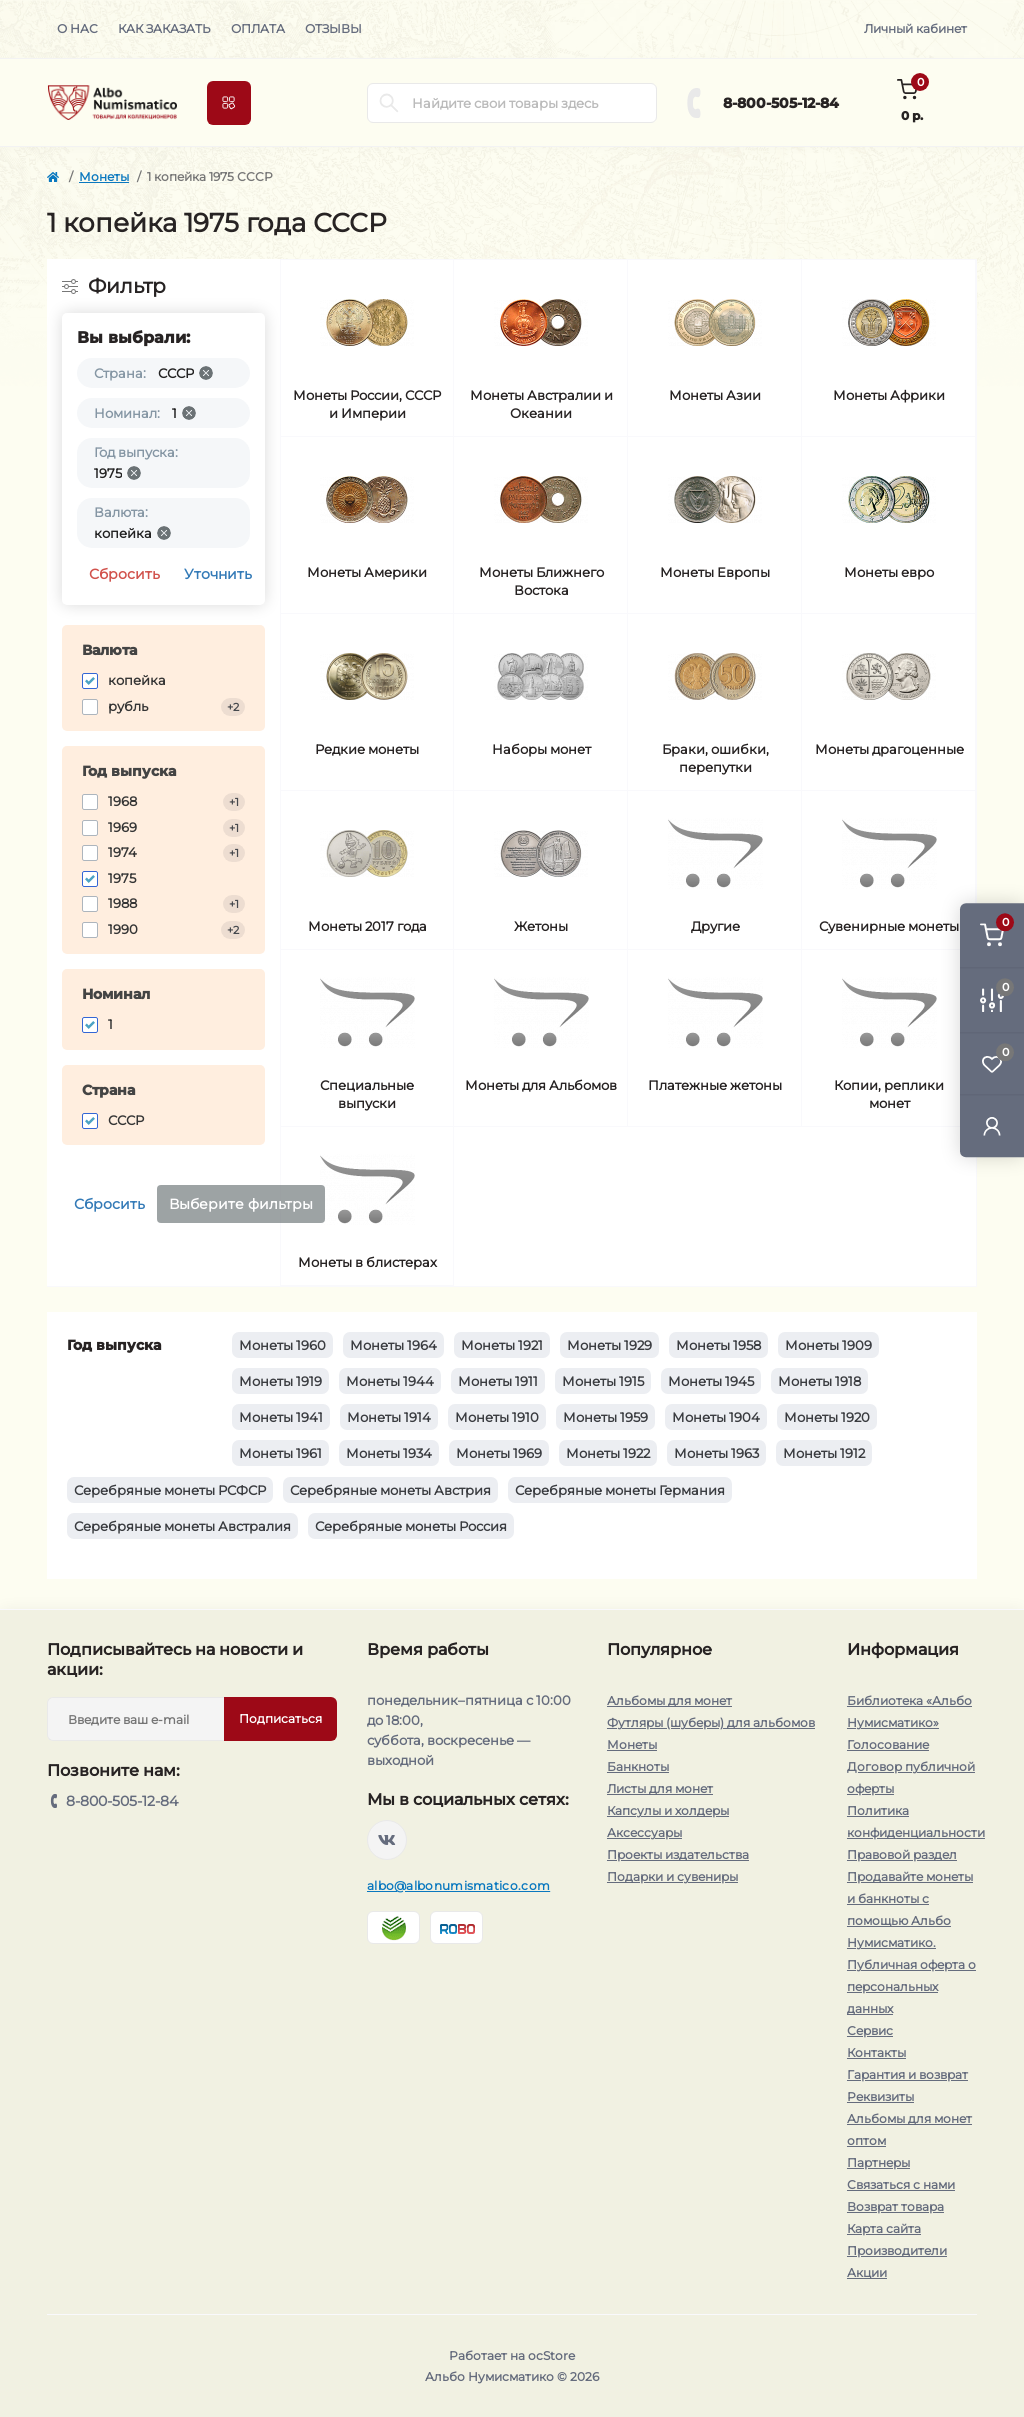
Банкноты (638, 1766)
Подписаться (280, 1718)
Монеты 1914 (389, 1417)
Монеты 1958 (718, 1345)
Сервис (870, 2030)
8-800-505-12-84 (781, 103)
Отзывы (333, 28)
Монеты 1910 (497, 1417)
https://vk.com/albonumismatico (387, 1840)
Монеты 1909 (828, 1345)
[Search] (389, 103)
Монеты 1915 (603, 1381)
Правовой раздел (902, 1854)
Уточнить (218, 574)
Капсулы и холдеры (668, 1810)
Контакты (876, 2052)
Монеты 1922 (608, 1453)
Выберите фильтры (241, 1204)
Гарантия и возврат (907, 2074)
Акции (867, 2272)
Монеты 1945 (711, 1381)
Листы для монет (660, 1788)
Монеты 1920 (827, 1417)
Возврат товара (895, 2206)
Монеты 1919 (280, 1381)
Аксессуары (644, 1832)
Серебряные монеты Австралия (182, 1526)
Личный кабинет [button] (915, 28)
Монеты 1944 (390, 1381)
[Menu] (229, 103)
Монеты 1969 (499, 1453)
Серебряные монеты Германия (620, 1490)
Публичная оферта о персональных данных (911, 1986)
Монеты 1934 (389, 1453)
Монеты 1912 (824, 1453)
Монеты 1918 (819, 1381)
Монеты (104, 176)
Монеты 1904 (716, 1417)
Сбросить (124, 574)
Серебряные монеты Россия (411, 1526)
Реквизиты (880, 2096)
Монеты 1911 (498, 1381)
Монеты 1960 (282, 1345)
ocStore (551, 2355)
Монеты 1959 (605, 1417)
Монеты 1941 (281, 1417)
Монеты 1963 (716, 1453)
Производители (897, 2250)
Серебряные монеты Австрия (390, 1490)
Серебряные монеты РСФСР (170, 1490)
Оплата (258, 28)
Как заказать (164, 28)
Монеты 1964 (393, 1345)
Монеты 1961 (280, 1453)
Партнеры (878, 2162)
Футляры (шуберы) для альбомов (711, 1722)
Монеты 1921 (502, 1345)
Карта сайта (884, 2228)
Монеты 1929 (609, 1345)
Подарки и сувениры (672, 1876)
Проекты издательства (678, 1854)
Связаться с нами (901, 2184)
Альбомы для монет (669, 1700)
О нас (77, 28)
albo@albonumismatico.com (458, 1885)
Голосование (888, 1744)
